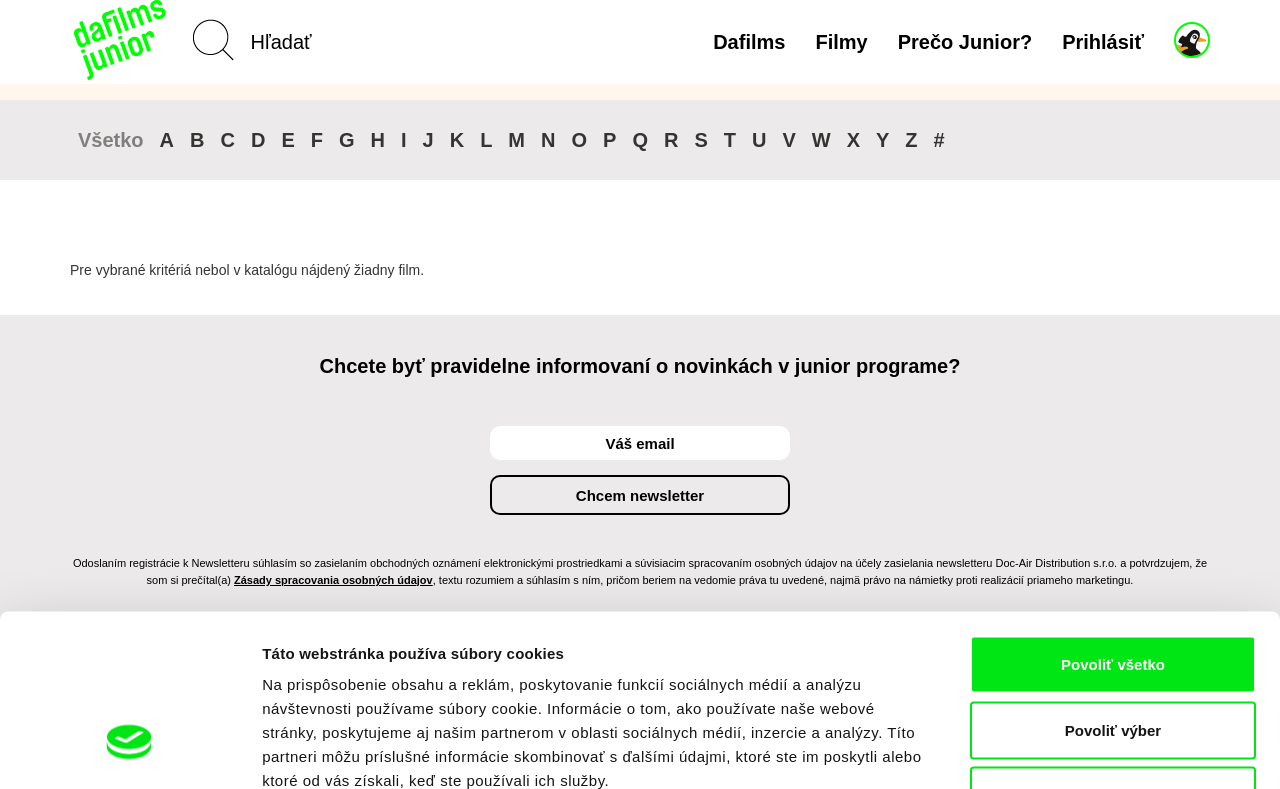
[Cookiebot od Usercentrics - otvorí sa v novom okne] (129, 750)
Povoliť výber (1113, 592)
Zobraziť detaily (1045, 749)
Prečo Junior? (965, 42)
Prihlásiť (1103, 42)
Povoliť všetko (1113, 526)
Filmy (841, 42)
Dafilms (749, 42)
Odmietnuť (1112, 657)
